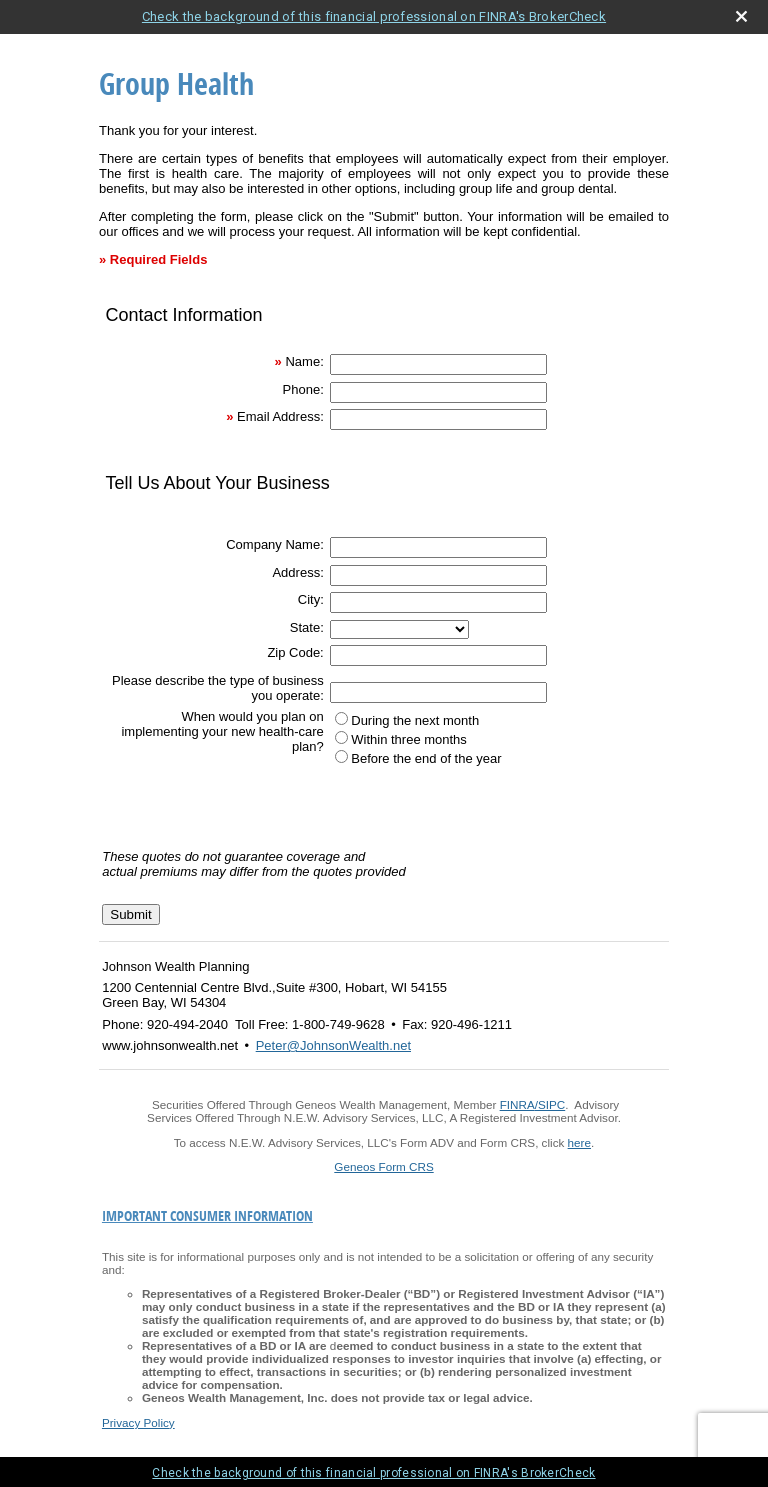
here (579, 1142)
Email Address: (280, 416)
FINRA (517, 1104)
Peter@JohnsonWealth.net (333, 1045)
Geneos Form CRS (383, 1166)
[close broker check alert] (741, 16)
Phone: (303, 389)
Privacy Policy (138, 1422)
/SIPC (550, 1104)
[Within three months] (341, 737)
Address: (297, 572)
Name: (304, 361)
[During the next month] (341, 718)
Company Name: (275, 544)
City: (311, 599)
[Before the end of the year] (341, 756)
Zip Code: (295, 652)
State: (307, 627)
